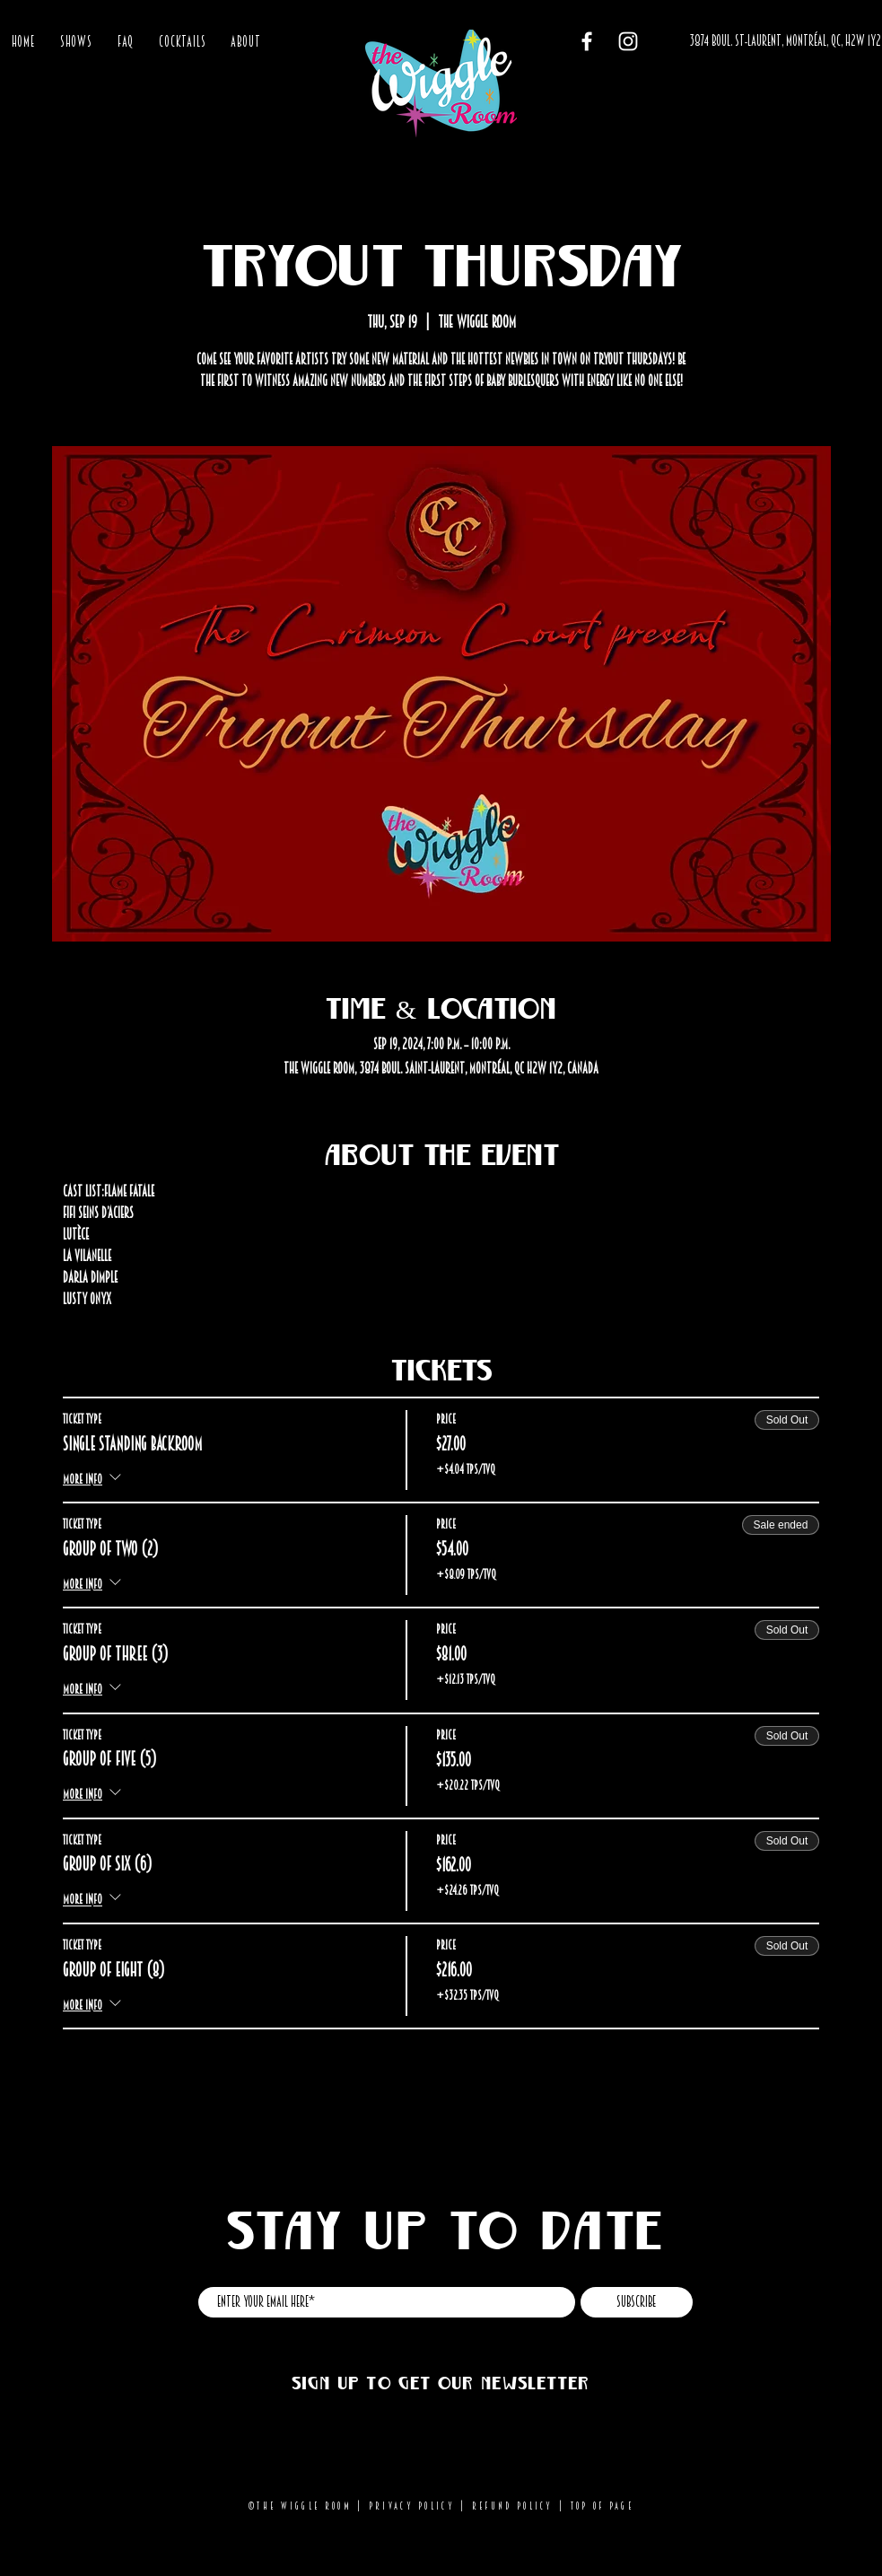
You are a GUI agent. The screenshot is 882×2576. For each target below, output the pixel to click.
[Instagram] (628, 41)
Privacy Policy (412, 2506)
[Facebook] (586, 41)
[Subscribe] (636, 2302)
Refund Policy (513, 2506)
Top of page (602, 2506)
